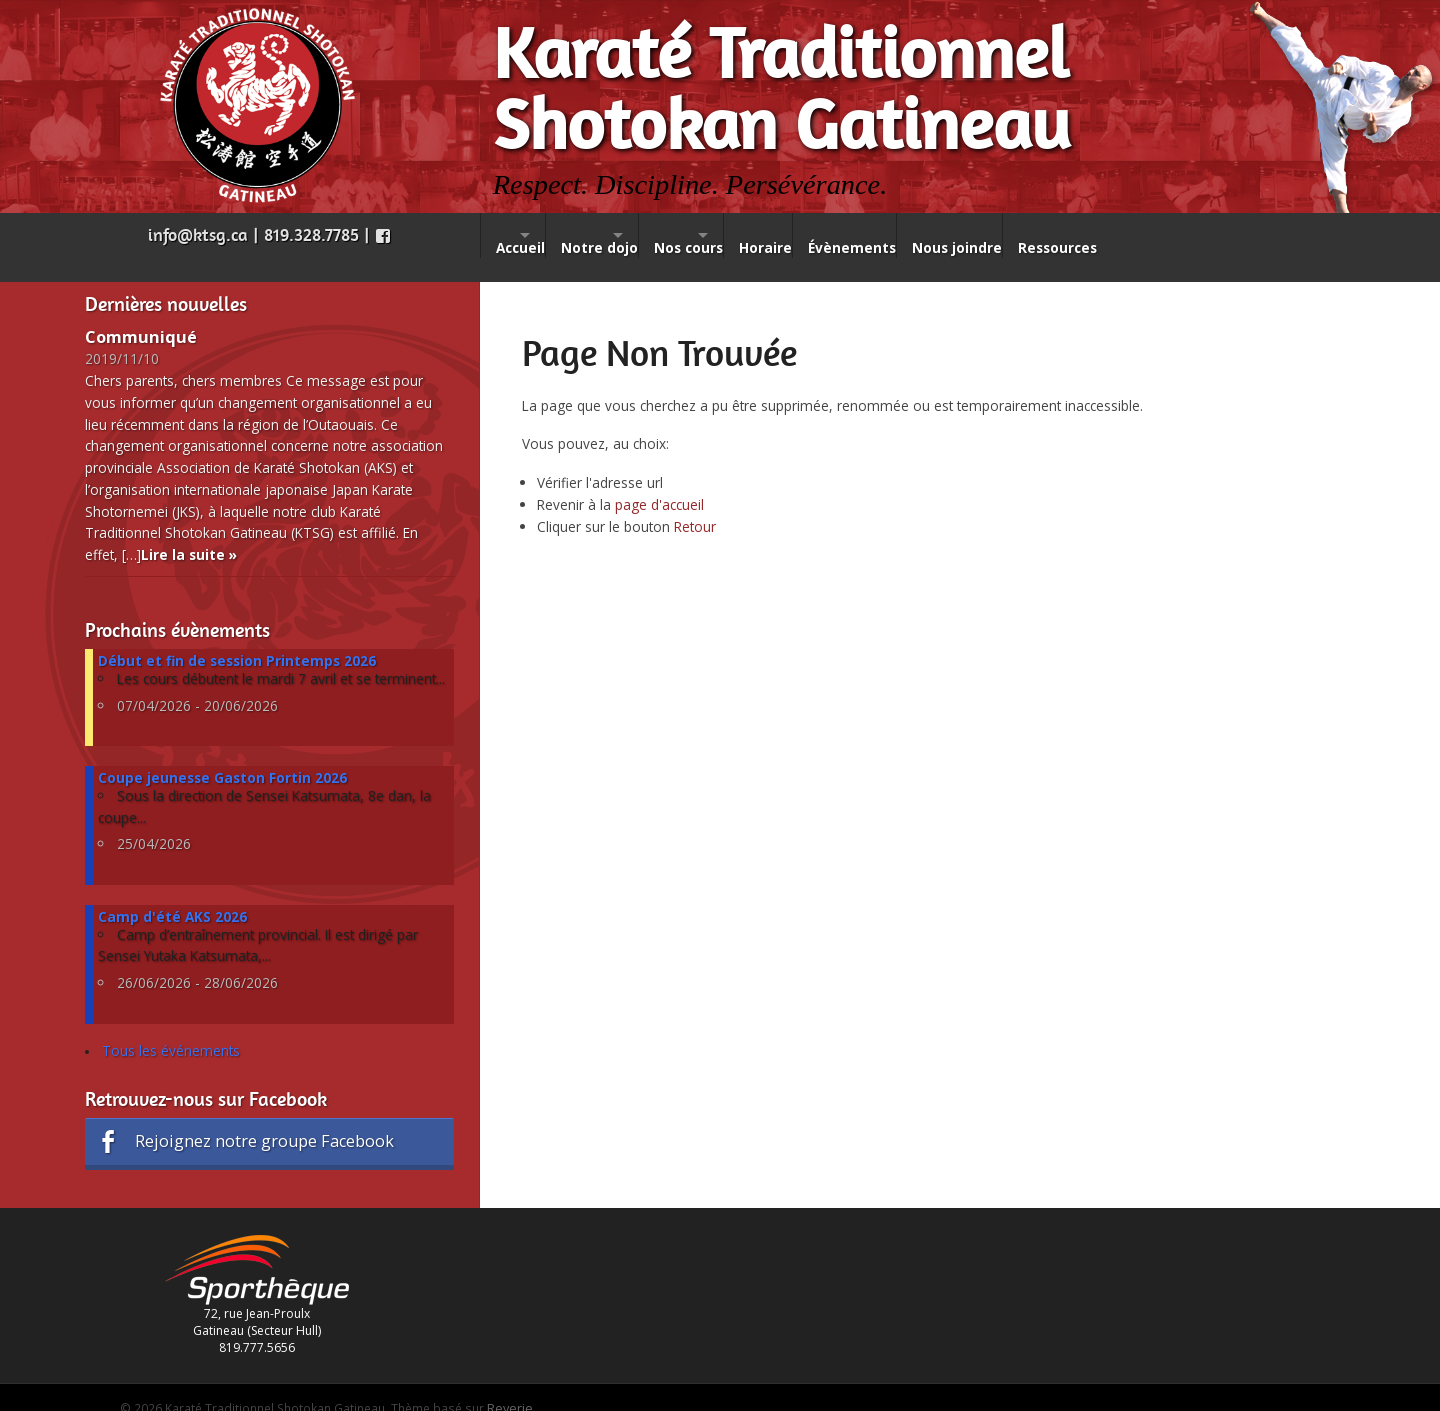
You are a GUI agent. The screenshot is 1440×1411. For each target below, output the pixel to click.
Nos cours (758, 235)
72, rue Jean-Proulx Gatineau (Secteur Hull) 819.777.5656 (257, 1284)
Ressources (1207, 235)
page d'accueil (659, 480)
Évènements (972, 235)
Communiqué (141, 313)
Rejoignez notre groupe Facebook (244, 1118)
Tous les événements (171, 1026)
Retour (695, 502)
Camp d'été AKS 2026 (172, 892)
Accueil (520, 235)
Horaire (870, 235)
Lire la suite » (189, 530)
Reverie (510, 1384)
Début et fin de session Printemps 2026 (237, 636)
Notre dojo (634, 235)
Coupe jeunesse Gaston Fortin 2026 (222, 753)
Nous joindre (1092, 235)
